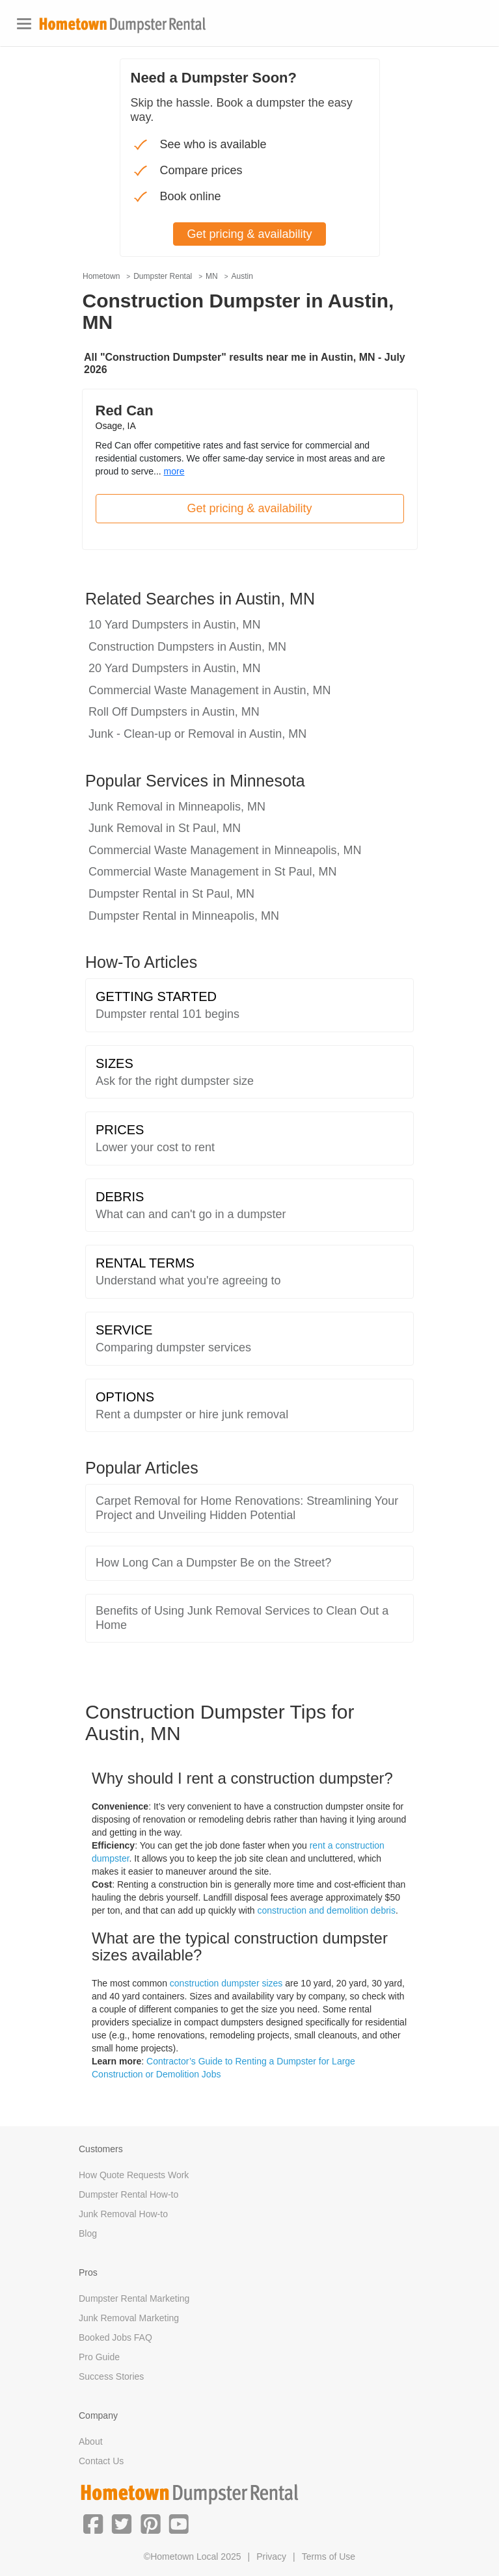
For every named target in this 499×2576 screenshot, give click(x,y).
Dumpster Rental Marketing (134, 2298)
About (91, 2441)
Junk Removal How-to (123, 2214)
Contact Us (101, 2461)
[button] (93, 2523)
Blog (88, 2233)
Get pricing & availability (249, 508)
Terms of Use (328, 2556)
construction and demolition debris (327, 1910)
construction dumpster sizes (226, 1983)
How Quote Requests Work (134, 2175)
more (174, 471)
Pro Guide (99, 2357)
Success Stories (111, 2376)
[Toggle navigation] (24, 23)
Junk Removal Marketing (129, 2318)
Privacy (271, 2556)
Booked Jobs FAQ (115, 2337)
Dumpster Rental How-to (128, 2194)
